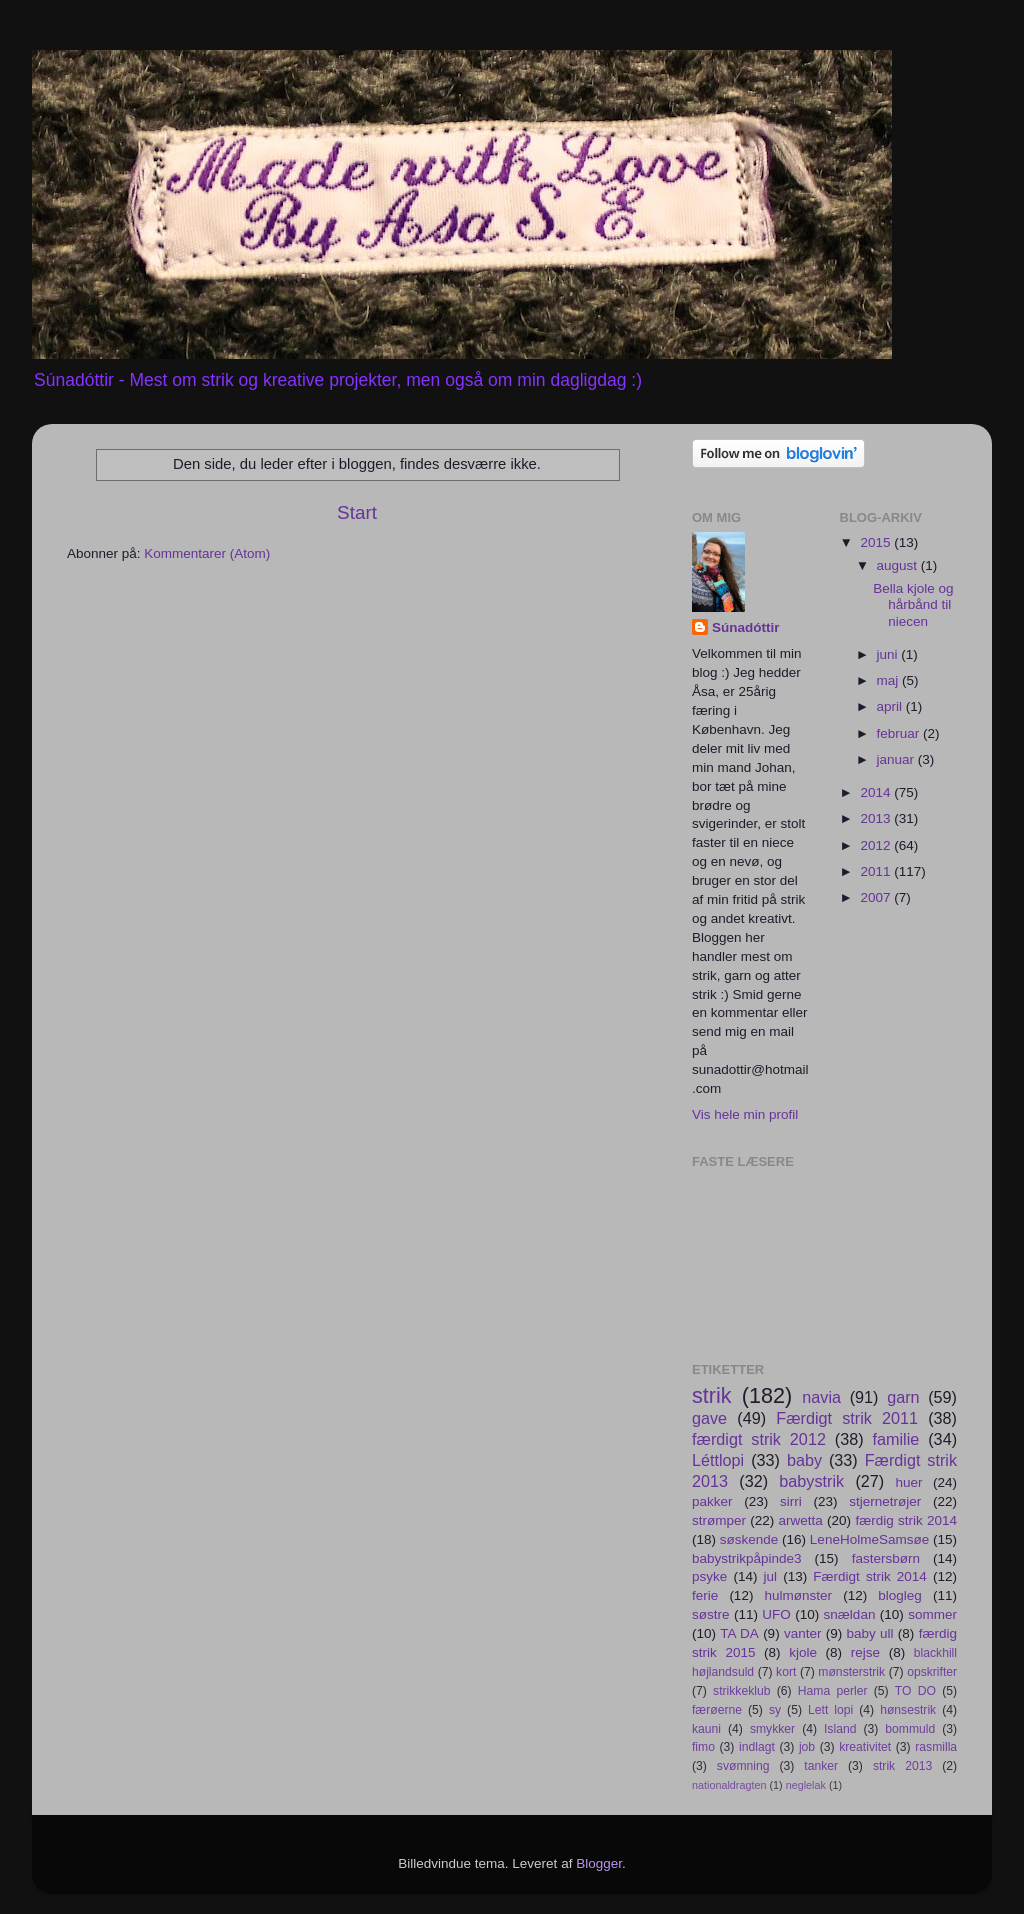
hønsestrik (908, 1710)
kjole (803, 1652)
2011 (877, 871)
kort (786, 1672)
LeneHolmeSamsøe (869, 1539)
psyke (709, 1576)
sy (775, 1710)
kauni (706, 1729)
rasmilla (936, 1747)
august (899, 565)
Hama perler (833, 1691)
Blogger (599, 1863)
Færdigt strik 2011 (847, 1418)
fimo (703, 1747)
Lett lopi (830, 1710)
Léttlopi (718, 1460)
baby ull (870, 1633)
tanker (821, 1766)
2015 (877, 542)
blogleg (900, 1595)
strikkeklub (741, 1691)
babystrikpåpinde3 (747, 1558)
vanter (803, 1633)
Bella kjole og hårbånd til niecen (913, 604)
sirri (791, 1501)
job (807, 1747)
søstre (711, 1614)
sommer (932, 1614)
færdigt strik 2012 (759, 1439)
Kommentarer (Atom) (207, 553)
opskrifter (932, 1672)
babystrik (811, 1481)
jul (771, 1576)
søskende (749, 1539)
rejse (865, 1652)
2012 (877, 845)
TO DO (915, 1691)
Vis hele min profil (745, 1114)
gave (709, 1418)
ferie (705, 1595)
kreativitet (865, 1747)
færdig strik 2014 (906, 1520)
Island (840, 1729)
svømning (743, 1766)
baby (804, 1460)
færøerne (717, 1710)
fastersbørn (886, 1558)
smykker (772, 1729)
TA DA (739, 1633)
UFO (776, 1614)
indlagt (757, 1747)
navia (821, 1397)
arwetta (801, 1520)
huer (908, 1482)
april (891, 706)
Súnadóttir (746, 627)
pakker (712, 1501)
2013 (877, 818)
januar (897, 759)
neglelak (806, 1785)
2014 (877, 792)
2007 (877, 897)
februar (900, 733)
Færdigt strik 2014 (870, 1576)
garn (903, 1397)
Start (357, 512)
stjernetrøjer (885, 1501)
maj (890, 680)
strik (712, 1395)
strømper (719, 1520)
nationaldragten (729, 1785)
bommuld (910, 1729)
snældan (850, 1614)
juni (889, 654)
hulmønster (799, 1595)
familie (896, 1439)
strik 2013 (902, 1766)
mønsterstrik (851, 1672)
